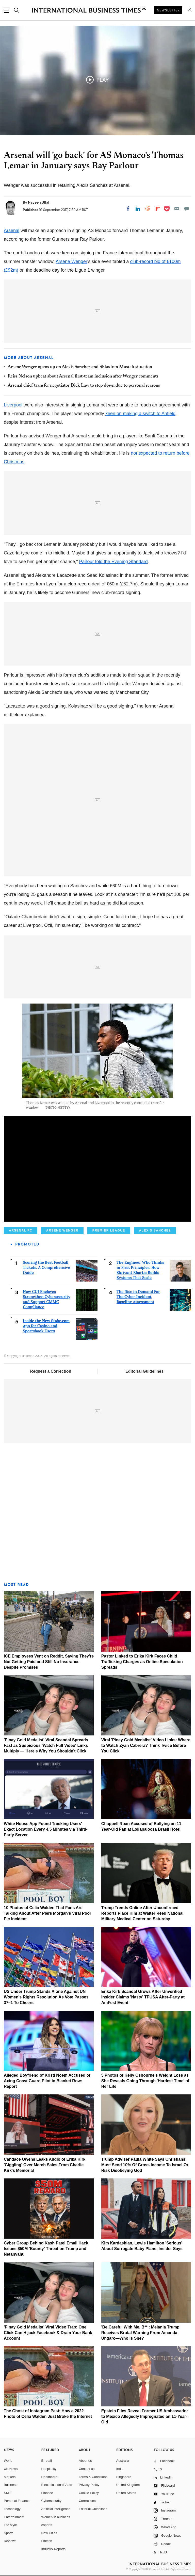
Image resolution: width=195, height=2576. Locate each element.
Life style (10, 2525)
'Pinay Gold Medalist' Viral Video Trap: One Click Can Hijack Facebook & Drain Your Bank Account (48, 2332)
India (119, 2469)
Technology (12, 2509)
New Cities (49, 2533)
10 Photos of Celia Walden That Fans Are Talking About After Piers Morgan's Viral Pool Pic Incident (47, 1913)
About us (85, 2461)
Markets (9, 2477)
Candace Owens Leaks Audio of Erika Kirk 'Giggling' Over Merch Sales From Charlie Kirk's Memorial (44, 2165)
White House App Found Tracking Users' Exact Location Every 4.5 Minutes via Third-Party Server (46, 1829)
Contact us (86, 2469)
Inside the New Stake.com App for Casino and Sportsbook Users (46, 1325)
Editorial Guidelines (144, 1371)
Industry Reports (53, 2549)
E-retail (46, 2461)
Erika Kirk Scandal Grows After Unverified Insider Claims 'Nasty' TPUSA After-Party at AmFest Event (143, 1997)
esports (46, 2525)
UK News (11, 2469)
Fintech (46, 2541)
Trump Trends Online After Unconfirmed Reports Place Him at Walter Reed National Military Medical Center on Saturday (142, 1913)
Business (10, 2485)
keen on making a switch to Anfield (140, 413)
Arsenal (11, 230)
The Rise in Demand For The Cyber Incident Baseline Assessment (138, 1296)
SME (7, 2493)
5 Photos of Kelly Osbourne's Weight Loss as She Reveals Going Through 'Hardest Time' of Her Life (145, 2081)
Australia (122, 2461)
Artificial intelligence (55, 2509)
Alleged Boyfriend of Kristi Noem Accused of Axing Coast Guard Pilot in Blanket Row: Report (47, 2081)
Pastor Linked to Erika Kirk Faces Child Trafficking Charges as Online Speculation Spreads (142, 1661)
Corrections (87, 2501)
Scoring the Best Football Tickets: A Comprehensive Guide (46, 1267)
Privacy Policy (89, 2485)
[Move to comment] (186, 208)
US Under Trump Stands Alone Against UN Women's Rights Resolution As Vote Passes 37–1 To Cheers (46, 1997)
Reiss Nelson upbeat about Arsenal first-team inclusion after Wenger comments (83, 376)
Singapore (123, 2477)
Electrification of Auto (56, 2485)
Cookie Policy (89, 2493)
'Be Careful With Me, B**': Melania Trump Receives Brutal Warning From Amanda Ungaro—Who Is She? (140, 2332)
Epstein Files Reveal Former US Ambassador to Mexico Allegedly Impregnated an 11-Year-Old (144, 2416)
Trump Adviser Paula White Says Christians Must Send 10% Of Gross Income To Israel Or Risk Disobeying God (144, 2165)
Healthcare (49, 2477)
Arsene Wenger (71, 261)
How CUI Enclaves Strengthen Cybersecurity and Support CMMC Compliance (46, 1299)
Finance (47, 2493)
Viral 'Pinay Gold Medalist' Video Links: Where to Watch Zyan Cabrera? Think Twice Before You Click (145, 1745)
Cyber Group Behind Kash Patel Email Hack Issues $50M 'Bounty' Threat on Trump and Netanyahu (46, 2248)
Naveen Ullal (38, 202)
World (8, 2461)
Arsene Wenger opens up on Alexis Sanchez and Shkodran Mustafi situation (80, 367)
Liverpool (13, 404)
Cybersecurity (51, 2501)
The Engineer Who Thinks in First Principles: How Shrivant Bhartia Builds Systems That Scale (140, 1270)
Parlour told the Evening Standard (113, 561)
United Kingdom (128, 2485)
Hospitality (49, 2469)
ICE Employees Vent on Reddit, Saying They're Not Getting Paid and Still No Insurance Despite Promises (49, 1661)
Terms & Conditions (93, 2477)
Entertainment (14, 2517)
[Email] (176, 208)
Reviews (10, 2541)
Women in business (55, 2517)
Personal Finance (16, 2501)
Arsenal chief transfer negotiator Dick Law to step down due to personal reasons (84, 385)
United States (126, 2493)
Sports (8, 2533)
